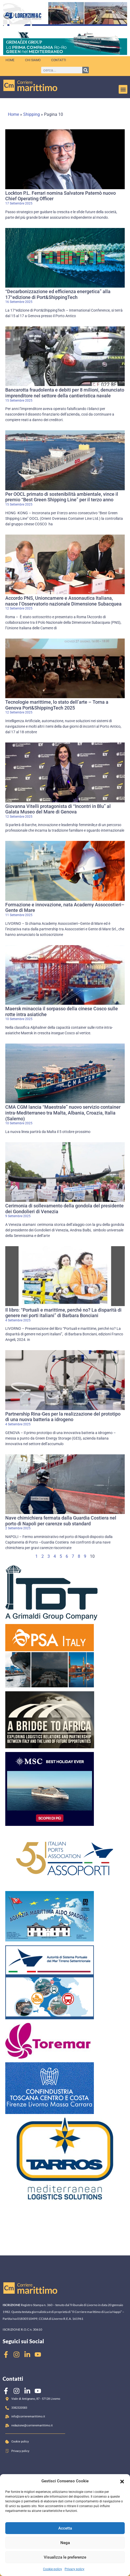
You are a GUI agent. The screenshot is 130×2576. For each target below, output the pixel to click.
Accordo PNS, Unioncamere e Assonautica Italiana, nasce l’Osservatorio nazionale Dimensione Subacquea (63, 601)
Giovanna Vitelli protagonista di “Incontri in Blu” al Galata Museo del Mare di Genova (58, 809)
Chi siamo (33, 60)
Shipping (31, 114)
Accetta (65, 2528)
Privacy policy (74, 2569)
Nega (65, 2542)
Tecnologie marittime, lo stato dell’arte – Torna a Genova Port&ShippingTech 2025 (56, 705)
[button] (122, 2481)
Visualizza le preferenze (65, 2557)
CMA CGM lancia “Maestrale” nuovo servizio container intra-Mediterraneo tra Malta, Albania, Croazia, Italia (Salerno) (63, 1112)
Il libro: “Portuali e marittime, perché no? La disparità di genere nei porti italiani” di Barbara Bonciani (63, 1312)
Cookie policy (52, 2569)
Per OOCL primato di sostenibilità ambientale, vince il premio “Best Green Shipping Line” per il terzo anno (61, 497)
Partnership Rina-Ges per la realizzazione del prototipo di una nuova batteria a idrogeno (63, 1416)
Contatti (58, 60)
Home (10, 60)
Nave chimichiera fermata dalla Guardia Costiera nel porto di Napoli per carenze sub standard (60, 1520)
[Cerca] (85, 70)
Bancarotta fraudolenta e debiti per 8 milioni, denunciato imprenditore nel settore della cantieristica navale (64, 392)
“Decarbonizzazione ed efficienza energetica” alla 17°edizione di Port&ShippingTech (57, 294)
